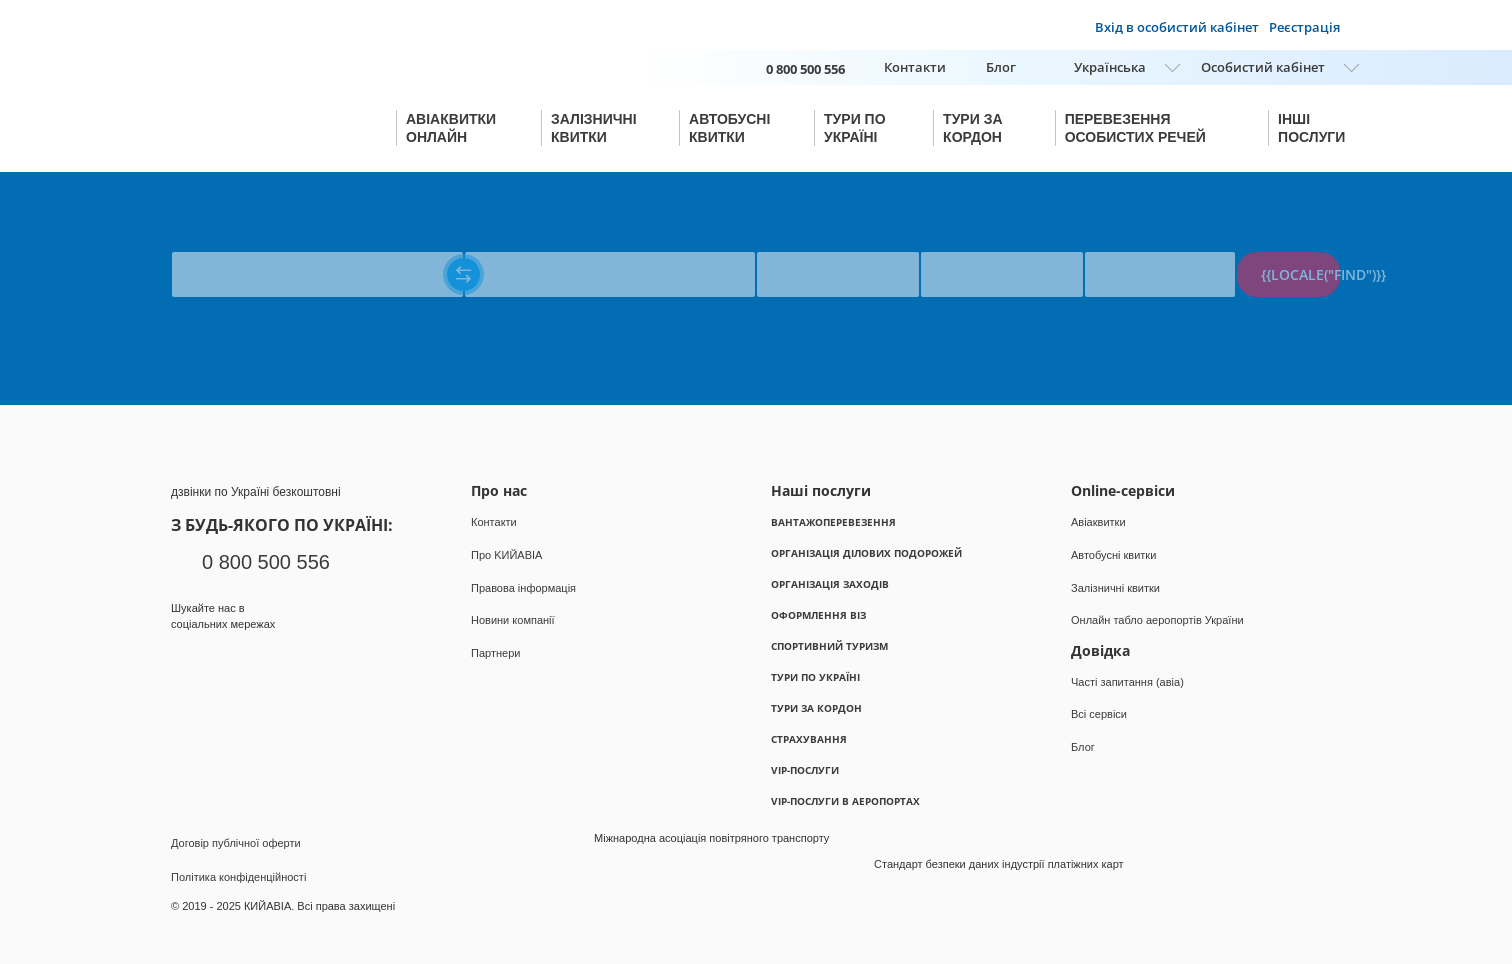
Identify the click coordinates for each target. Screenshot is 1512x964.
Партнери (495, 653)
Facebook (184, 662)
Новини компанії (513, 620)
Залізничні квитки (1115, 588)
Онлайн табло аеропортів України (1157, 620)
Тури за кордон (816, 708)
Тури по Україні (815, 677)
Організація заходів (830, 584)
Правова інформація (523, 588)
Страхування (809, 739)
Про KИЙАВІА (506, 555)
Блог (1001, 67)
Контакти (915, 67)
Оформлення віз (818, 615)
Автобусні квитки (1113, 555)
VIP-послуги (805, 770)
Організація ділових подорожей (866, 553)
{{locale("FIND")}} (1300, 274)
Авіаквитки (1098, 522)
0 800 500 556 (266, 562)
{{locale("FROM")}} (221, 242)
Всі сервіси (1099, 714)
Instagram (223, 662)
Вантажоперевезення (833, 522)
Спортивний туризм (829, 646)
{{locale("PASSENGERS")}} (1158, 242)
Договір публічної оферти (236, 843)
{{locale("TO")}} (505, 242)
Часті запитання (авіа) (1127, 682)
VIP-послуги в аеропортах (845, 801)
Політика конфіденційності (238, 877)
